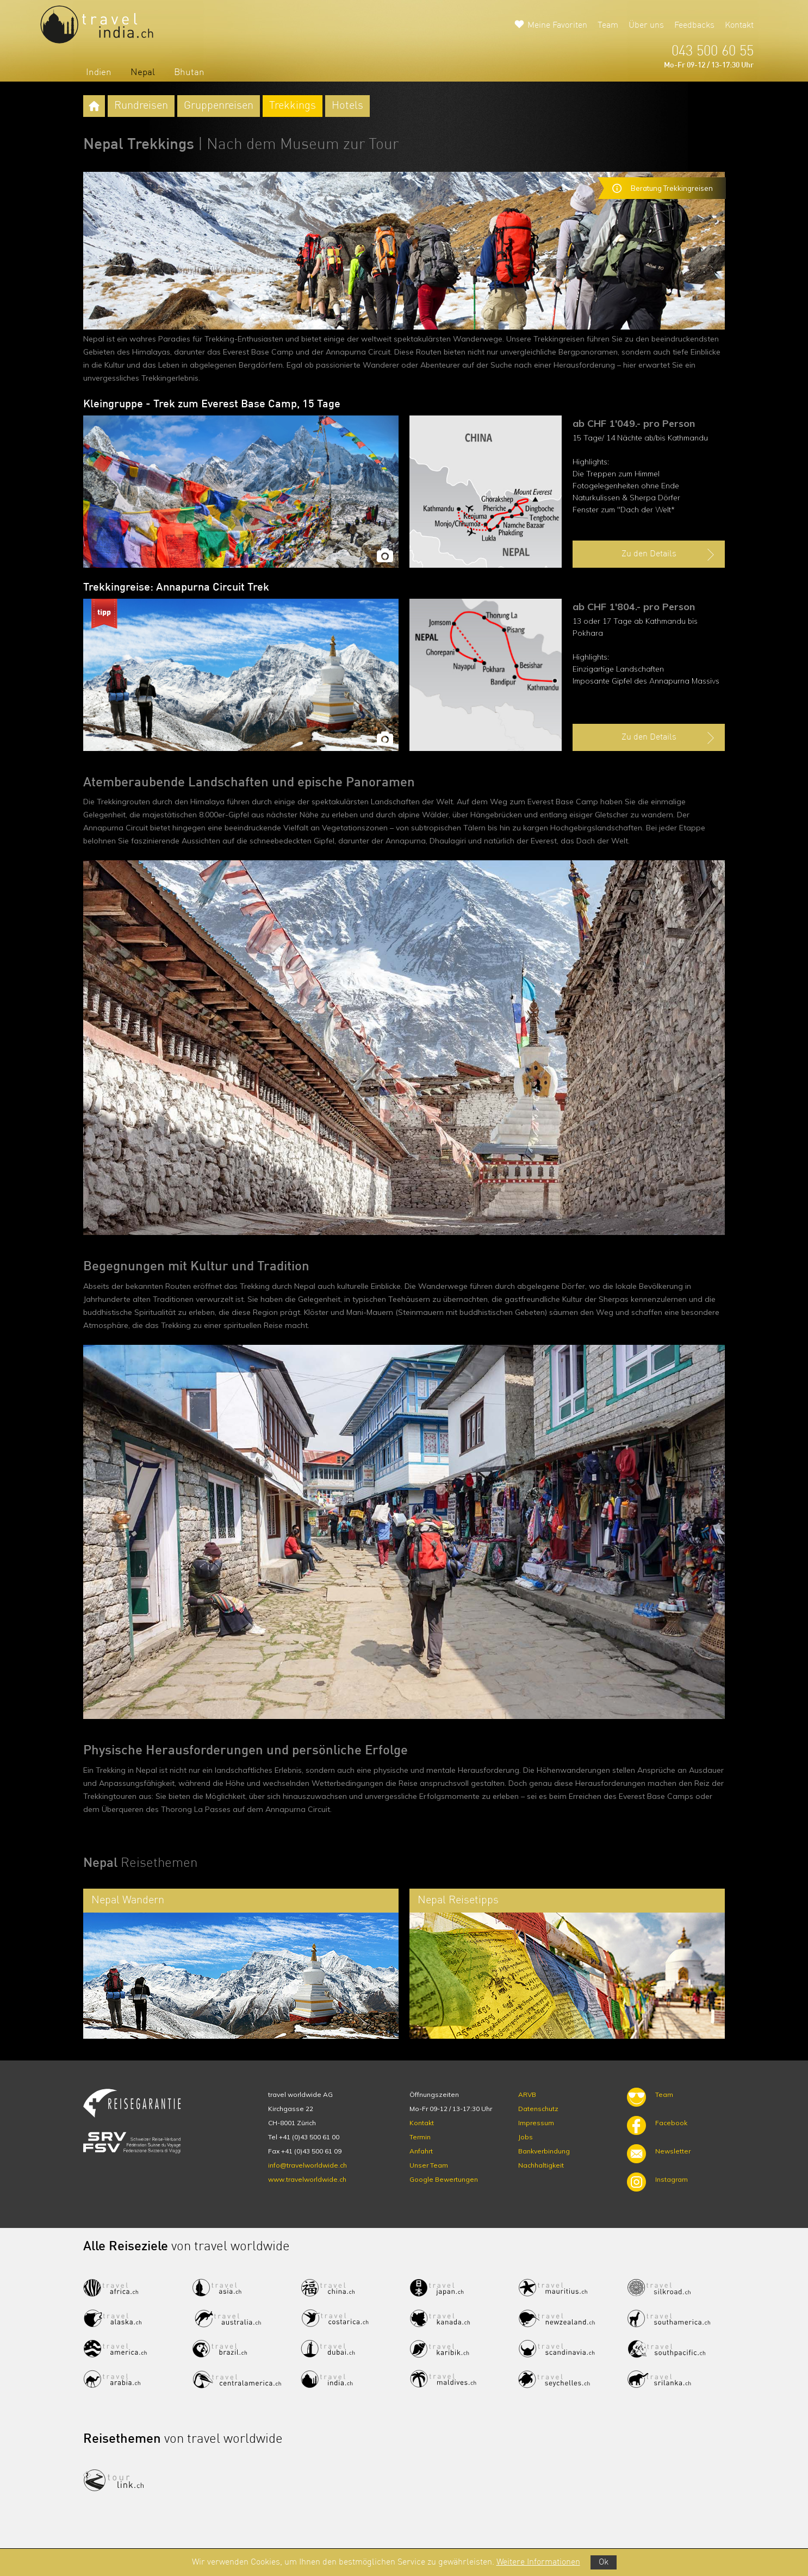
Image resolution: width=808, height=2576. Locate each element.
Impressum (536, 2123)
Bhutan (189, 72)
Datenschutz (538, 2109)
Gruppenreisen (218, 106)
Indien (98, 72)
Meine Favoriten (557, 25)
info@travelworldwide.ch (307, 2165)
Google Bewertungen (443, 2179)
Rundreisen (141, 106)
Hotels (347, 106)
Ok (603, 2562)
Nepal (142, 72)
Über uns (646, 25)
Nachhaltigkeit (541, 2165)
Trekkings (292, 106)
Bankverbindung (544, 2151)
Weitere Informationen (538, 2562)
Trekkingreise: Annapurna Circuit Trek (176, 587)
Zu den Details (669, 555)
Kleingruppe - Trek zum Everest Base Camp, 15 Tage (211, 404)
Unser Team (428, 2165)
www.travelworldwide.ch (307, 2179)
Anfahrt (421, 2151)
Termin (420, 2137)
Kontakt (739, 25)
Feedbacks (694, 25)
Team (608, 25)
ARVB (527, 2094)
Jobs (525, 2137)
